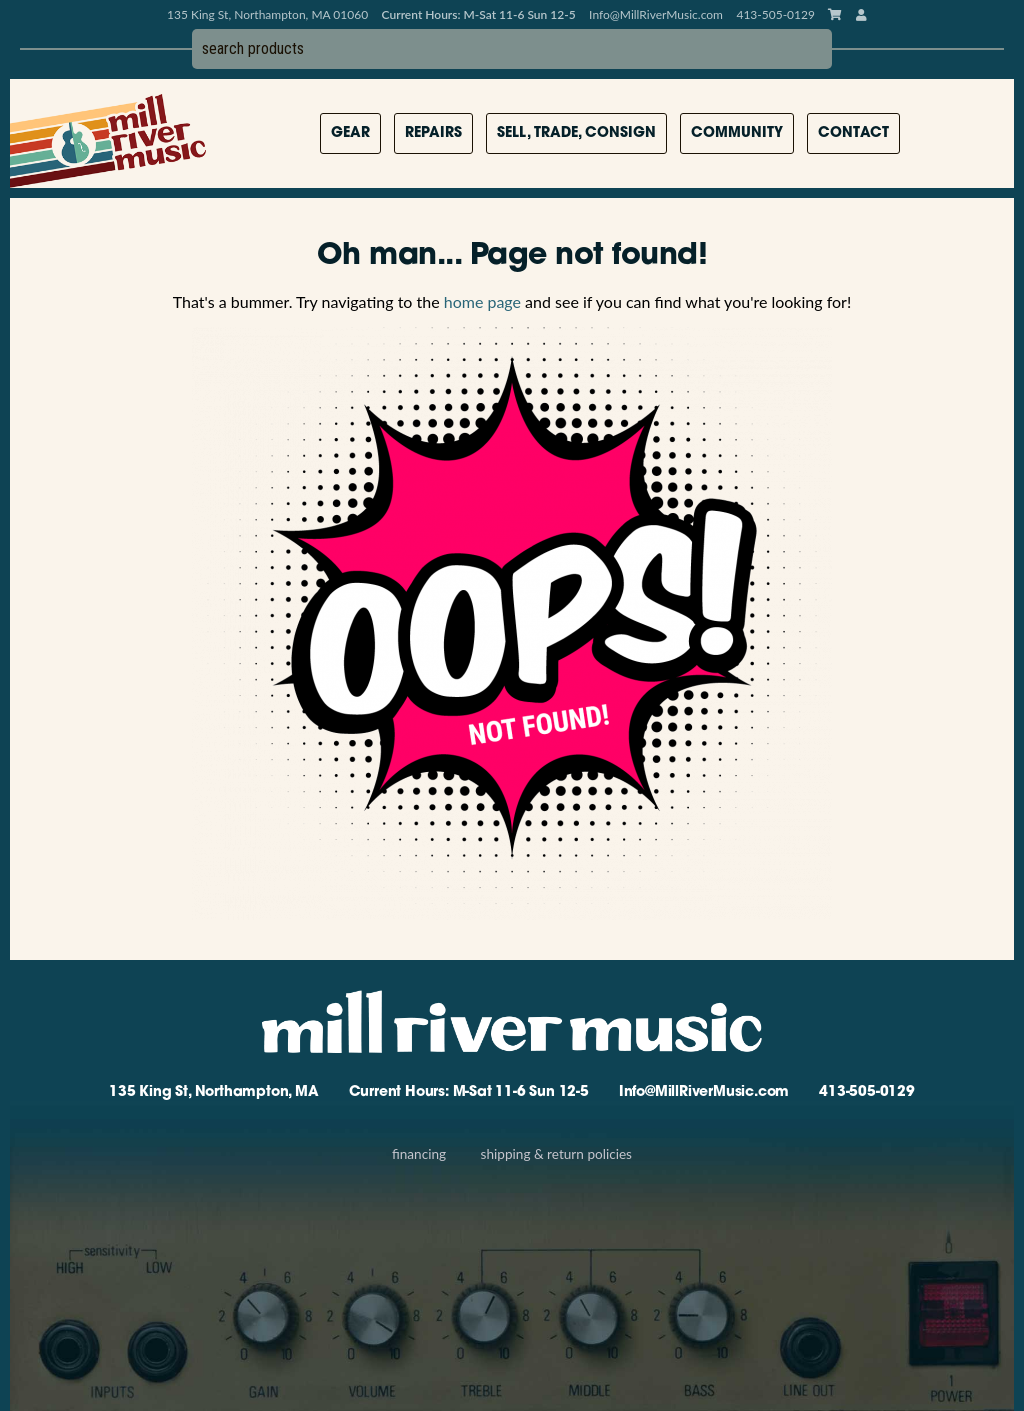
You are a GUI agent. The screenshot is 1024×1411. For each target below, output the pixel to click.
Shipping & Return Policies (556, 1154)
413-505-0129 (867, 1092)
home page (482, 301)
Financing (419, 1154)
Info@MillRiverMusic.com (656, 14)
